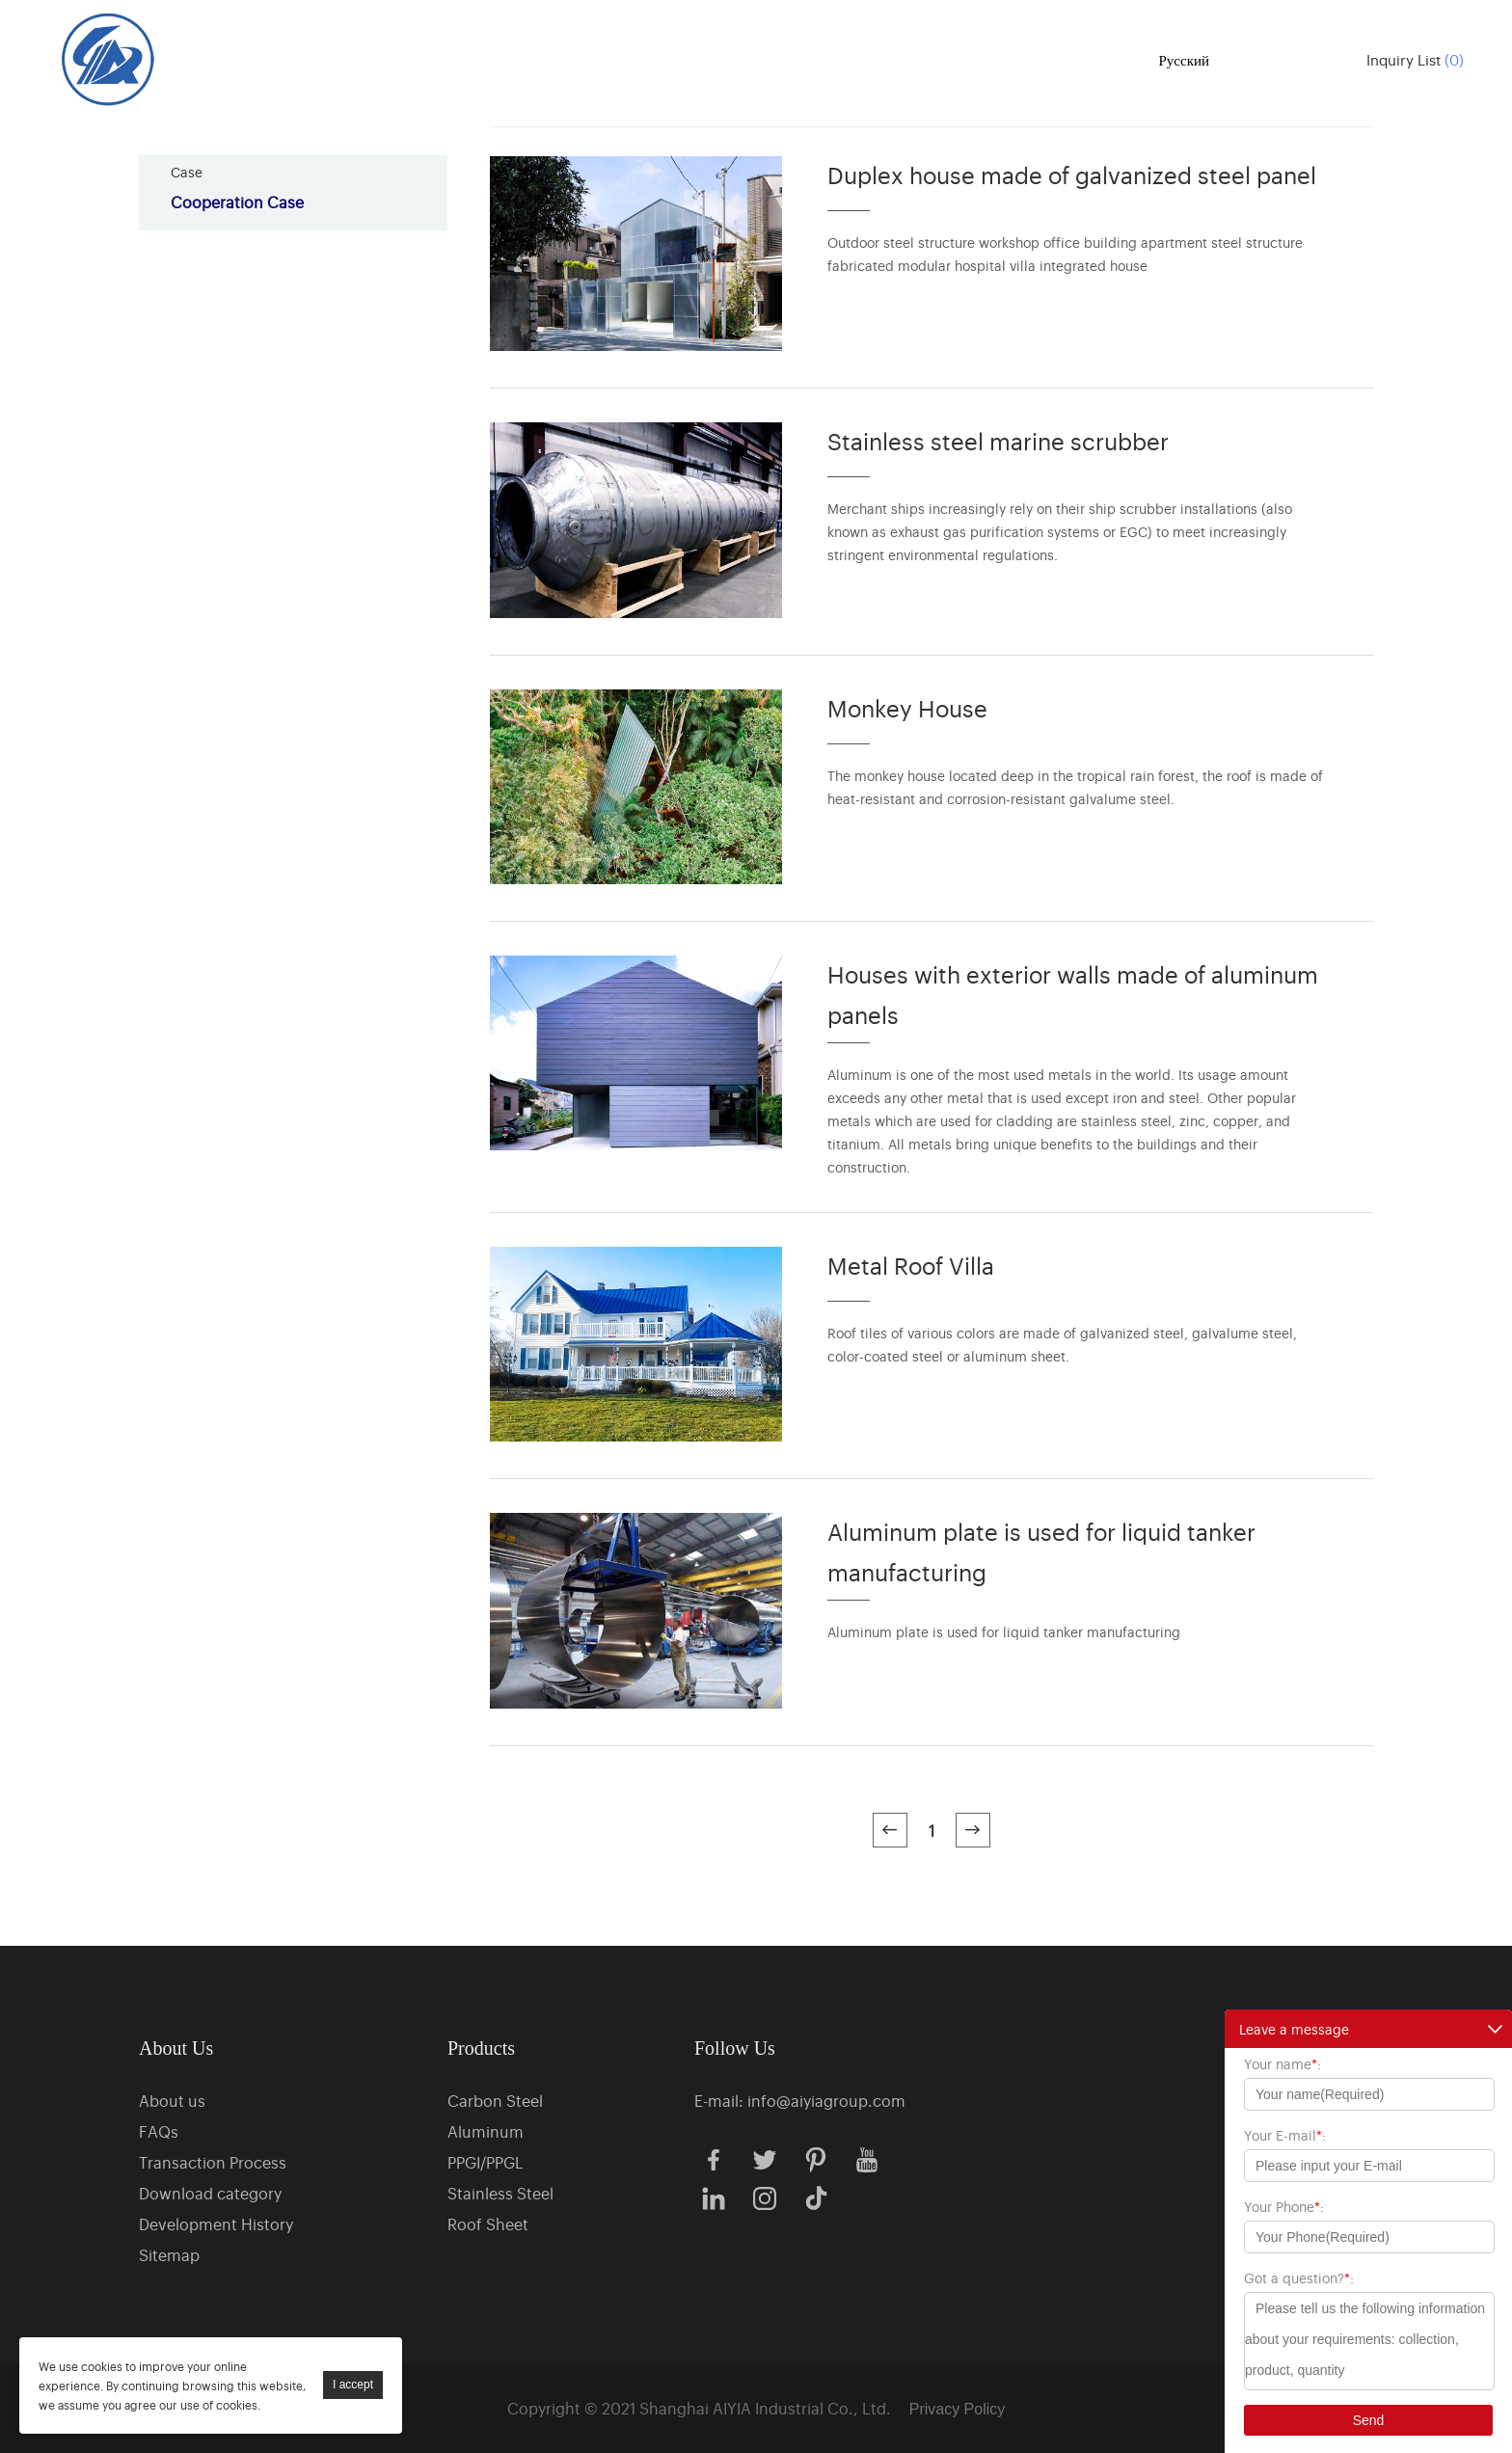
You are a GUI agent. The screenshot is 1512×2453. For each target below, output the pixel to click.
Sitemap (169, 2254)
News (960, 57)
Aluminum (485, 2131)
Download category (210, 2192)
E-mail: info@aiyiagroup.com (799, 2100)
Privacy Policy (957, 2409)
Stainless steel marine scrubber (998, 440)
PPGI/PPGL (485, 2161)
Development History (216, 2223)
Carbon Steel (495, 2100)
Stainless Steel (500, 2192)
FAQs (158, 2131)
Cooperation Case (237, 201)
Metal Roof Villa (910, 1264)
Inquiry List (1415, 59)
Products (606, 57)
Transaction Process (212, 2161)
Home (503, 57)
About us (739, 57)
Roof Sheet (487, 2223)
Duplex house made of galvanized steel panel (1071, 174)
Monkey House (907, 707)
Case (857, 57)
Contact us (1069, 57)
